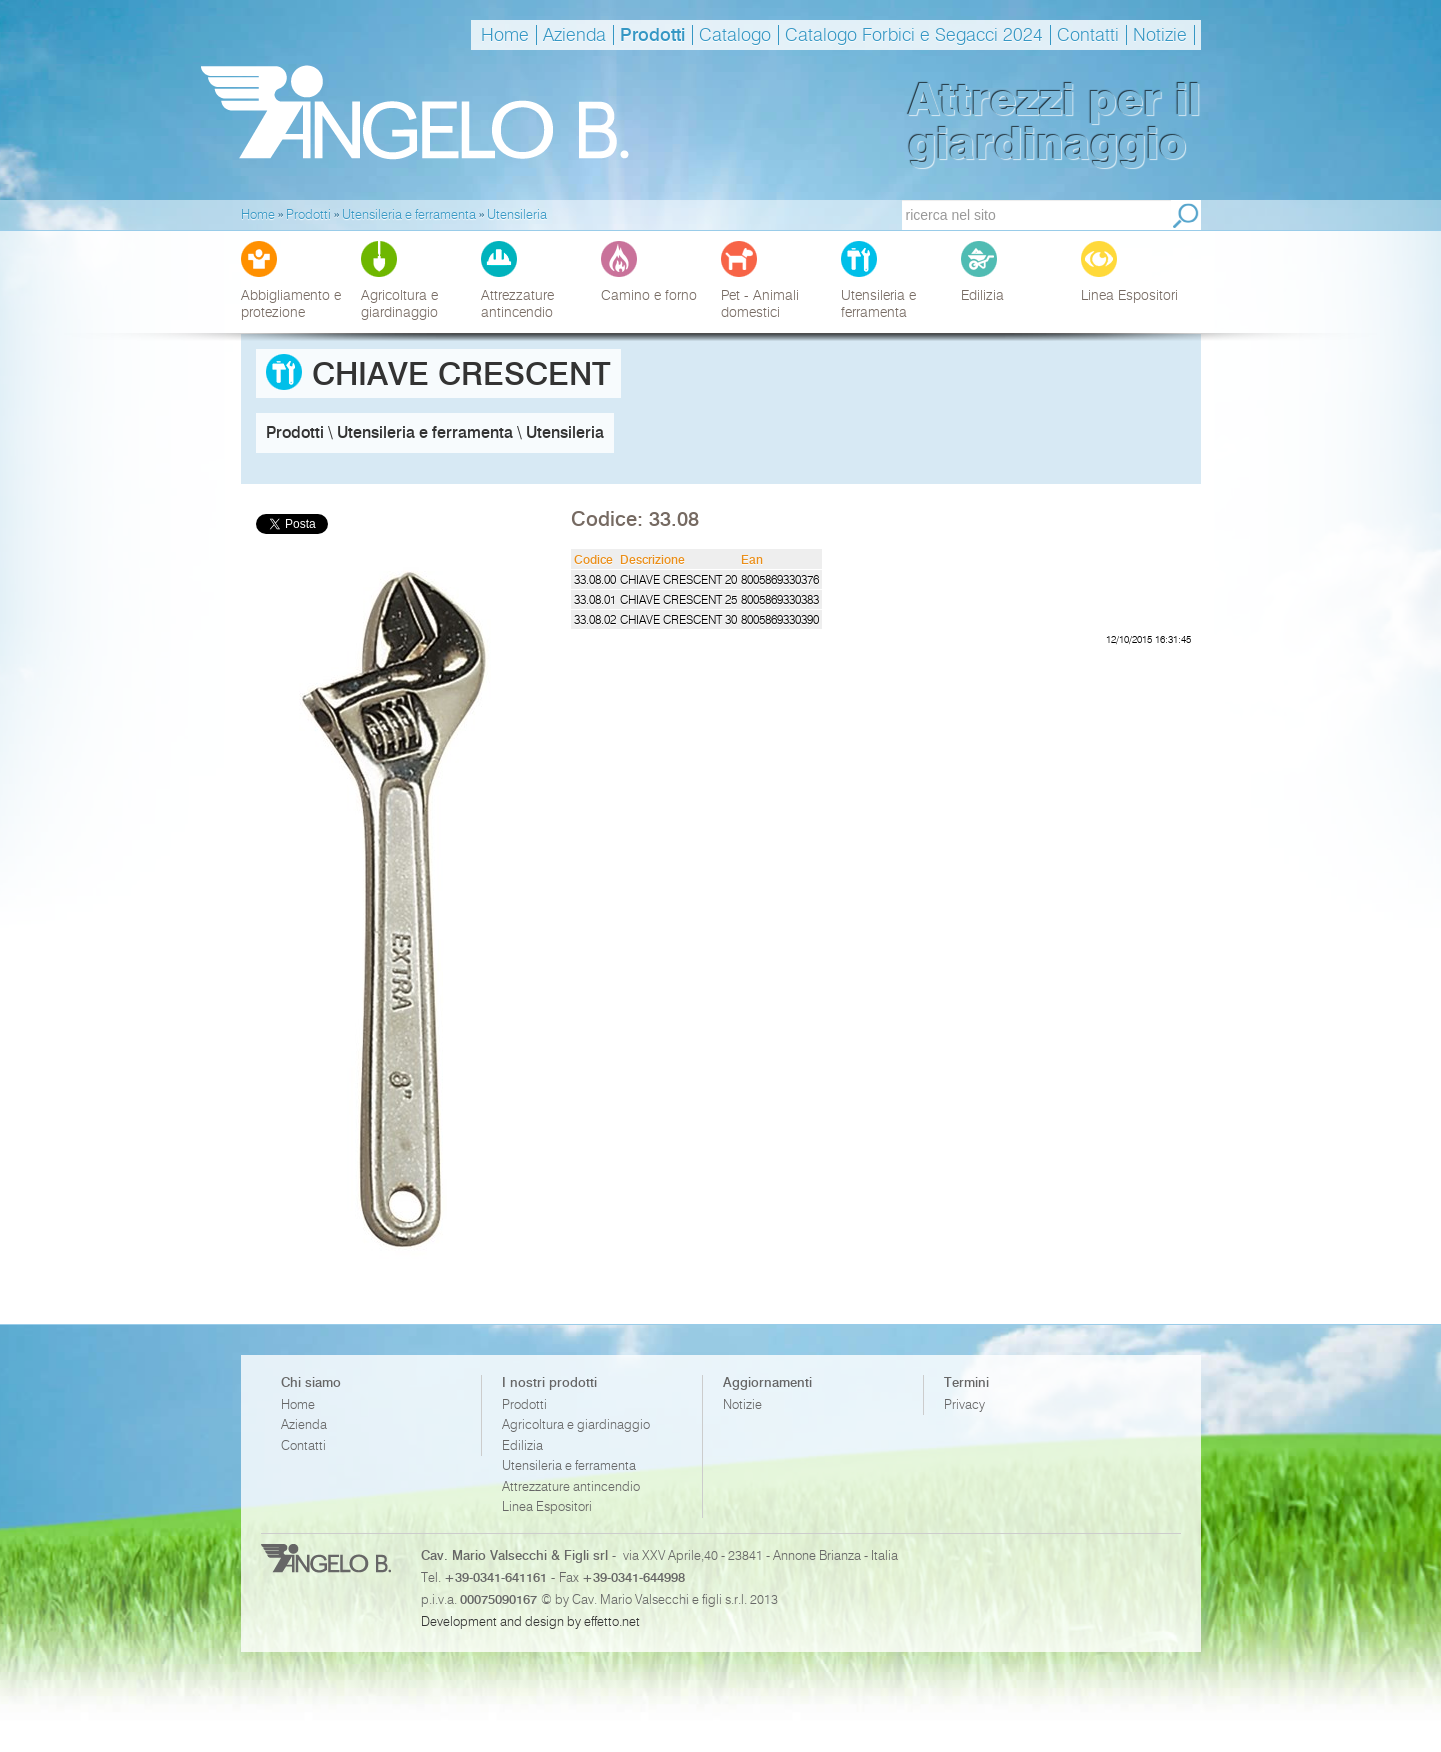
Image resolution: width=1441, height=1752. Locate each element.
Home (505, 35)
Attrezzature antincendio (571, 1486)
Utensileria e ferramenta (569, 1465)
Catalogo (735, 35)
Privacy (964, 1404)
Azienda (574, 35)
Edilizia (522, 1445)
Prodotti (652, 35)
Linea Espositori (547, 1506)
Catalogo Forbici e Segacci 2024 (914, 35)
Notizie (1160, 35)
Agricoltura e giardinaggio (576, 1424)
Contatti (1088, 35)
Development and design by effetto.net (530, 1621)
